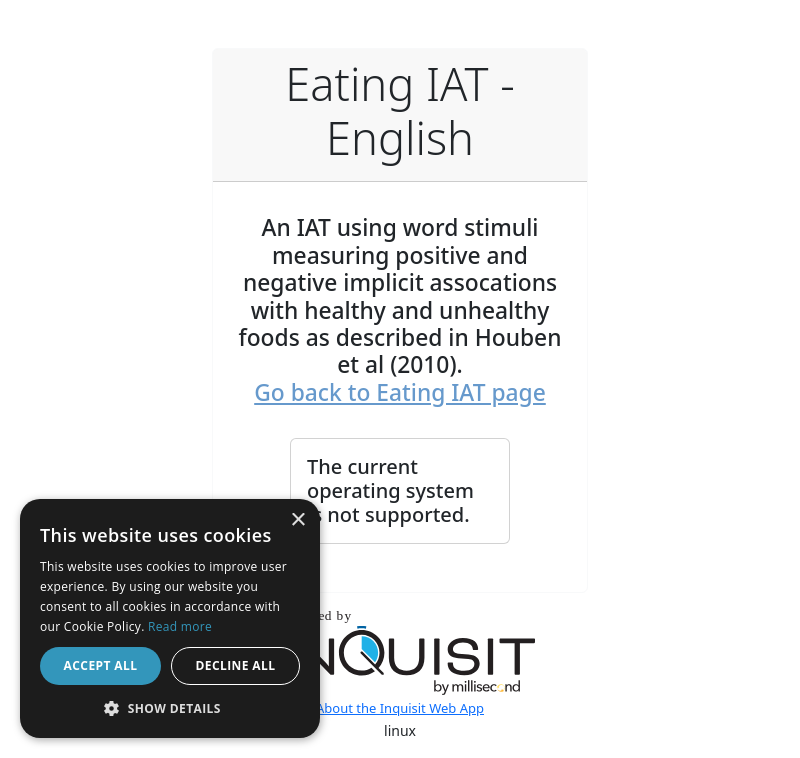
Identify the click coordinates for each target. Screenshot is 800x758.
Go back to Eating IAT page (400, 392)
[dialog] (170, 618)
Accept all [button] (101, 665)
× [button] (297, 520)
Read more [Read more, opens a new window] (180, 626)
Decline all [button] (236, 665)
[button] (170, 708)
